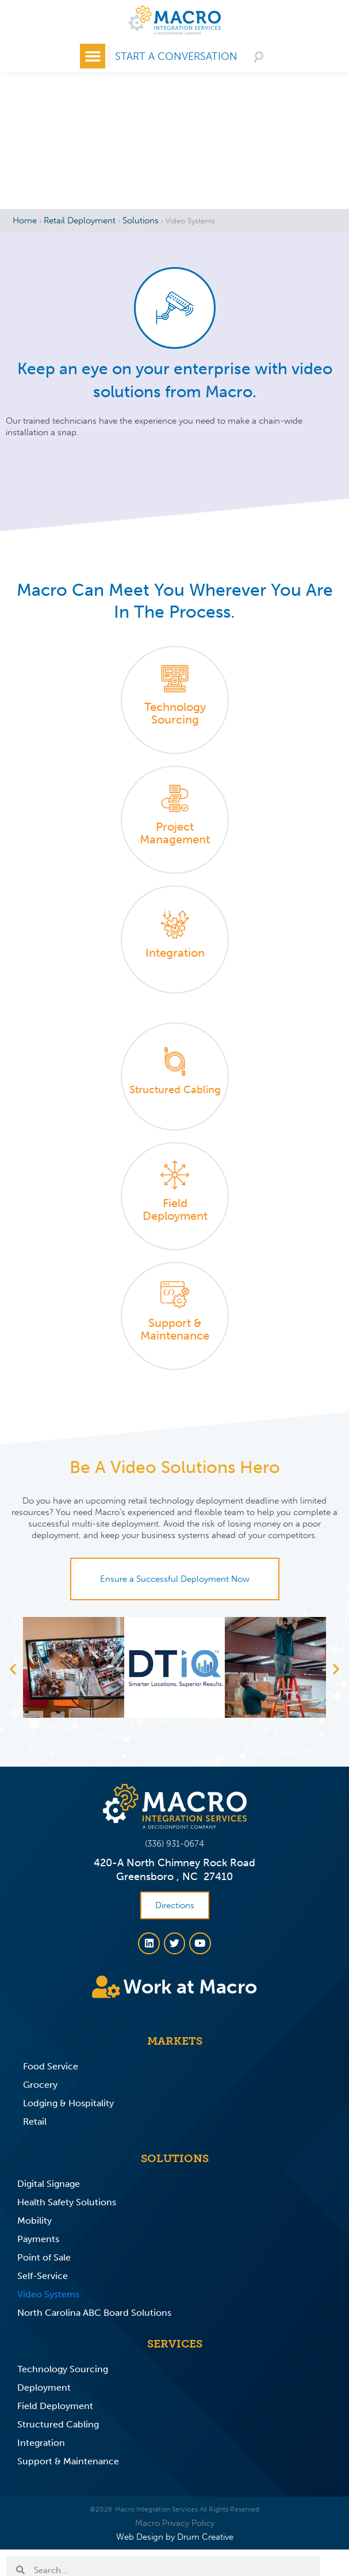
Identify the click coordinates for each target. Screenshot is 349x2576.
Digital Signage (48, 2183)
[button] (92, 56)
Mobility (34, 2220)
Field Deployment (55, 2405)
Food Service (50, 2066)
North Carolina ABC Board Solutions (94, 2312)
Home (25, 220)
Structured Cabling (58, 2424)
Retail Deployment (80, 220)
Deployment (44, 2387)
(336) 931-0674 (174, 1844)
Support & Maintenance (68, 2461)
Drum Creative (205, 2537)
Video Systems (48, 2294)
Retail (35, 2121)
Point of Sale (44, 2257)
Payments (38, 2238)
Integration (41, 2442)
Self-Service (42, 2275)
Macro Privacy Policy (174, 2523)
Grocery (40, 2084)
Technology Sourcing (62, 2369)
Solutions (140, 220)
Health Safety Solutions (66, 2202)
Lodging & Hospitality (68, 2103)
